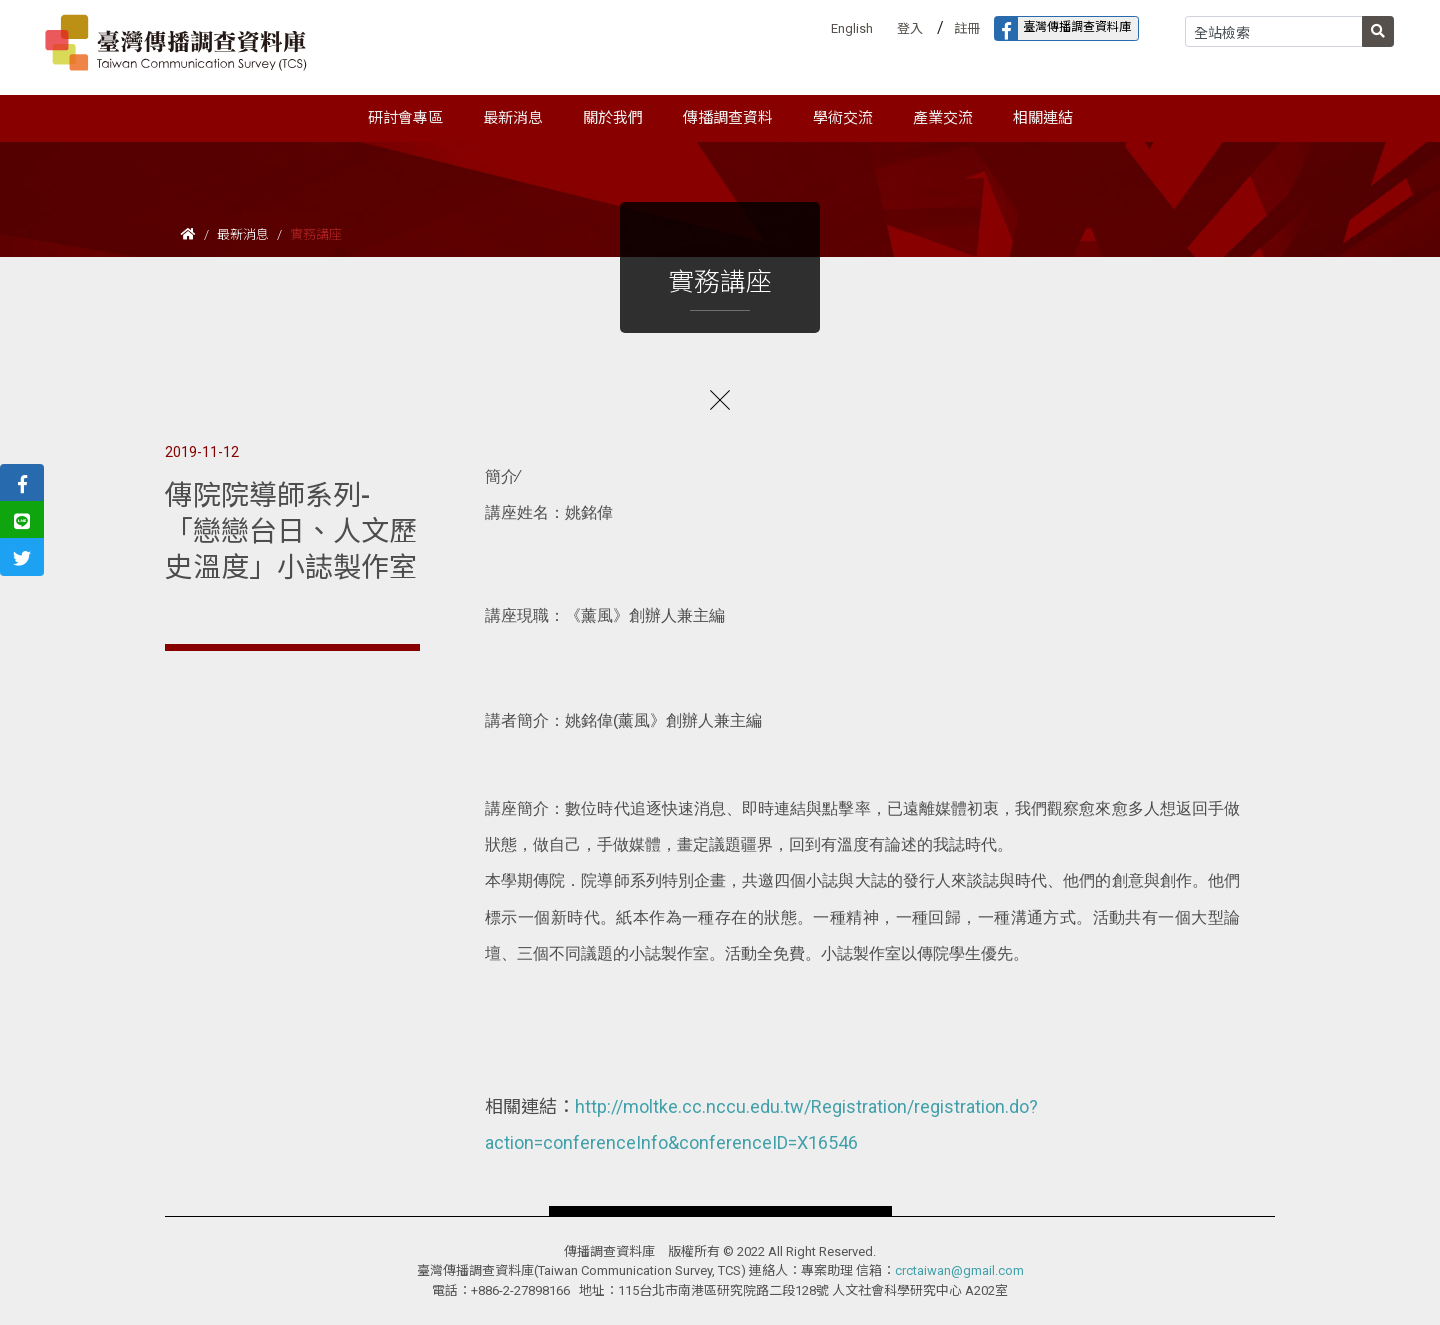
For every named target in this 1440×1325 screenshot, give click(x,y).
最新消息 (243, 234)
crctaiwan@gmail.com (959, 1270)
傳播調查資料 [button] (728, 118)
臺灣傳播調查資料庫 (1063, 28)
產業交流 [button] (943, 118)
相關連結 (1043, 118)
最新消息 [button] (513, 118)
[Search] (1274, 31)
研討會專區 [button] (405, 118)
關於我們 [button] (613, 118)
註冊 (967, 28)
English (852, 28)
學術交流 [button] (843, 118)
